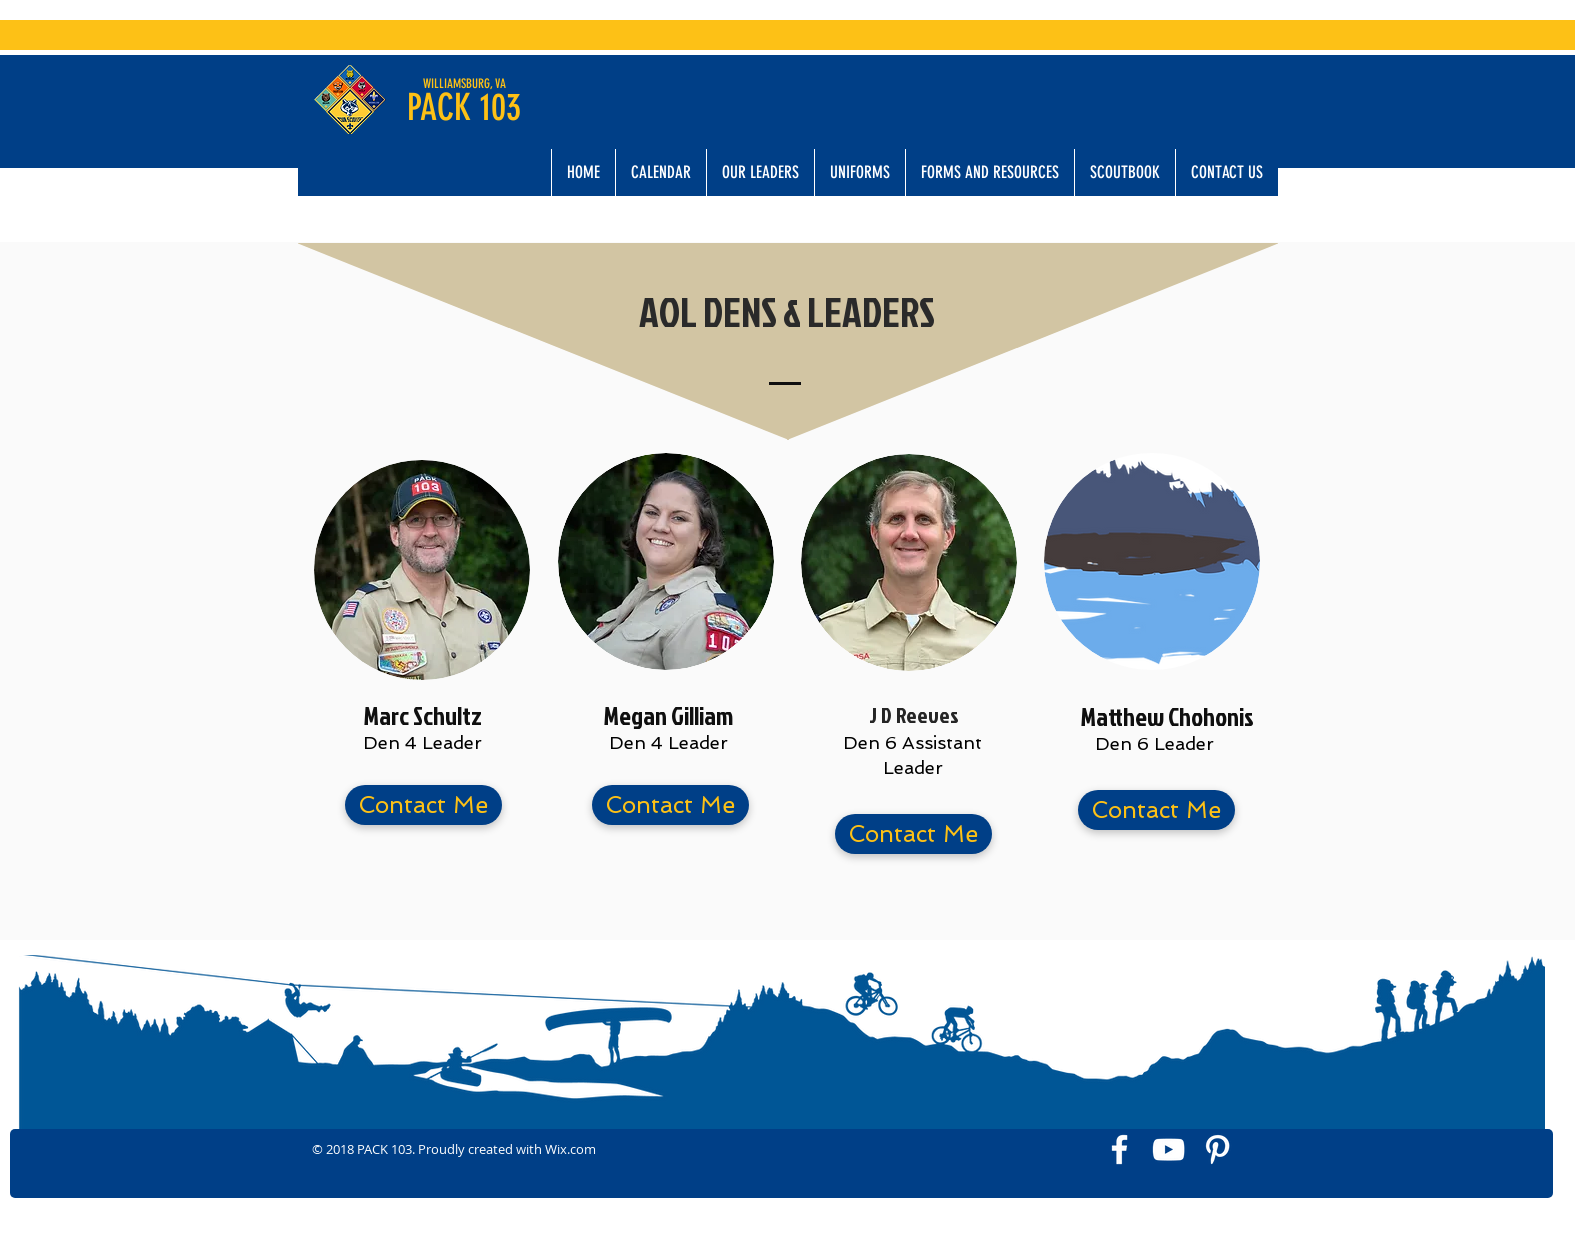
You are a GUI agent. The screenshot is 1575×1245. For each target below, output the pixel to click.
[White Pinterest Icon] (1217, 1149)
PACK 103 (464, 107)
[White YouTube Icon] (1168, 1149)
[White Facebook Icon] (1119, 1149)
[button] (760, 172)
